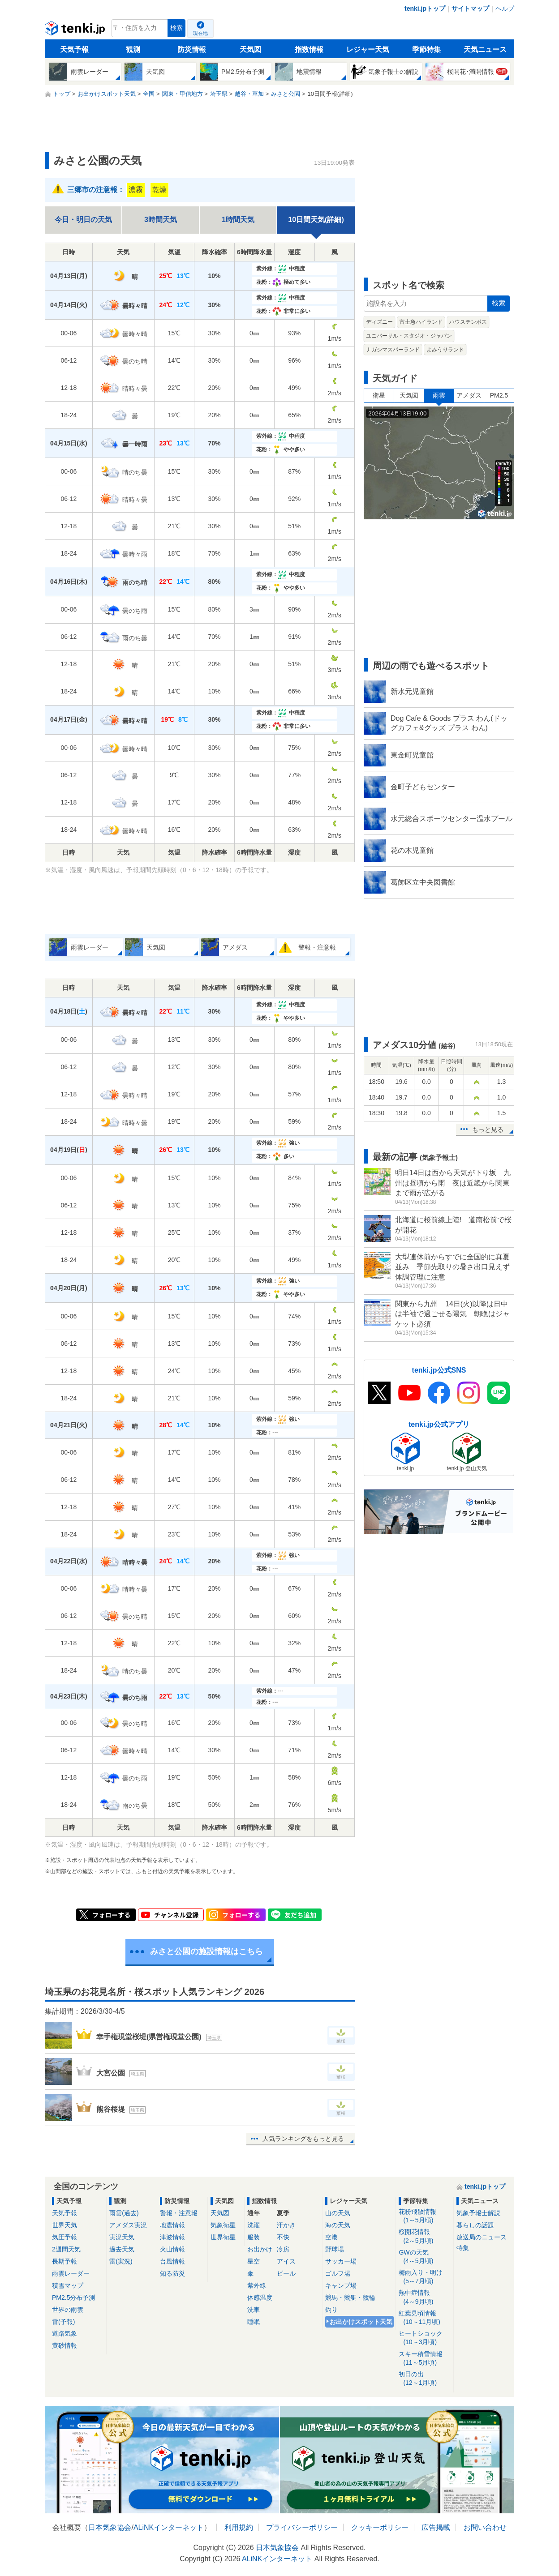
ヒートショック (424, 2338)
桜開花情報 (424, 2236)
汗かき (286, 2225)
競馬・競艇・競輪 (350, 2297)
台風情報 (172, 2261)
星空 (253, 2261)
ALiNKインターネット (168, 2527)
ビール (286, 2273)
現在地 (200, 33)
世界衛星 (223, 2237)
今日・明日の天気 (83, 219)
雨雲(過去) (123, 2213)
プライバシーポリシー (302, 2527)
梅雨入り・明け (424, 2277)
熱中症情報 (424, 2297)
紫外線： (280, 269)
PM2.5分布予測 (73, 2297)
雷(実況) (120, 2261)
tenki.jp (76, 30)
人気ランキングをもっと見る (303, 2138)
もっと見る (487, 1129)
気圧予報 (64, 2237)
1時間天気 (238, 219)
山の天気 (337, 2213)
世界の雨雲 (67, 2309)
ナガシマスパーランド (393, 350)
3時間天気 (160, 219)
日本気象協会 (109, 2527)
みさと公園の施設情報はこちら (206, 1951)
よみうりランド (445, 350)
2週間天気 (66, 2249)
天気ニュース (485, 49)
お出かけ (259, 2249)
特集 (462, 2247)
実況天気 (121, 2237)
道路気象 (64, 2333)
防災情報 (191, 49)
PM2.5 (499, 395)
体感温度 (259, 2297)
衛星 (379, 395)
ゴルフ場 (337, 2273)
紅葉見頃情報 (424, 2318)
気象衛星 (223, 2225)
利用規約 (238, 2527)
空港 (331, 2237)
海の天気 (337, 2225)
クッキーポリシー (379, 2527)
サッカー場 (341, 2261)
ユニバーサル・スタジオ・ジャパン (409, 336)
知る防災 (172, 2273)
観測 (133, 49)
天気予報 (74, 49)
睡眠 (253, 2321)
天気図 (250, 49)
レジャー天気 (367, 49)
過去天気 (121, 2249)
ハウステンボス (468, 322)
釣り (331, 2309)
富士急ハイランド (421, 322)
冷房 (283, 2249)
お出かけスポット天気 (361, 2321)
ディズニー (379, 322)
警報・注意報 (179, 2213)
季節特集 (426, 49)
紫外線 (256, 2285)
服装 (253, 2237)
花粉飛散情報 (424, 2216)
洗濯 (253, 2225)
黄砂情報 (64, 2345)
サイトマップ (470, 8)
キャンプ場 (341, 2285)
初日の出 (424, 2379)
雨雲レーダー (71, 2273)
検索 (176, 28)
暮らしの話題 (475, 2225)
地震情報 (172, 2225)
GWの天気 (424, 2257)
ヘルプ (504, 8)
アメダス (469, 395)
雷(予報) (63, 2321)
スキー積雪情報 (424, 2358)
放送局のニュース (481, 2237)
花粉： (283, 282)
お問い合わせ (485, 2527)
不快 (283, 2237)
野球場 (334, 2249)
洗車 (253, 2309)
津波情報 (172, 2237)
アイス (286, 2261)
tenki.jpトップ (424, 8)
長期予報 (64, 2261)
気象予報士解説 (478, 2213)
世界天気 (64, 2225)
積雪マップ (67, 2285)
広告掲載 (435, 2527)
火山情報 (172, 2249)
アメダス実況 (128, 2225)
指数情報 (309, 49)
